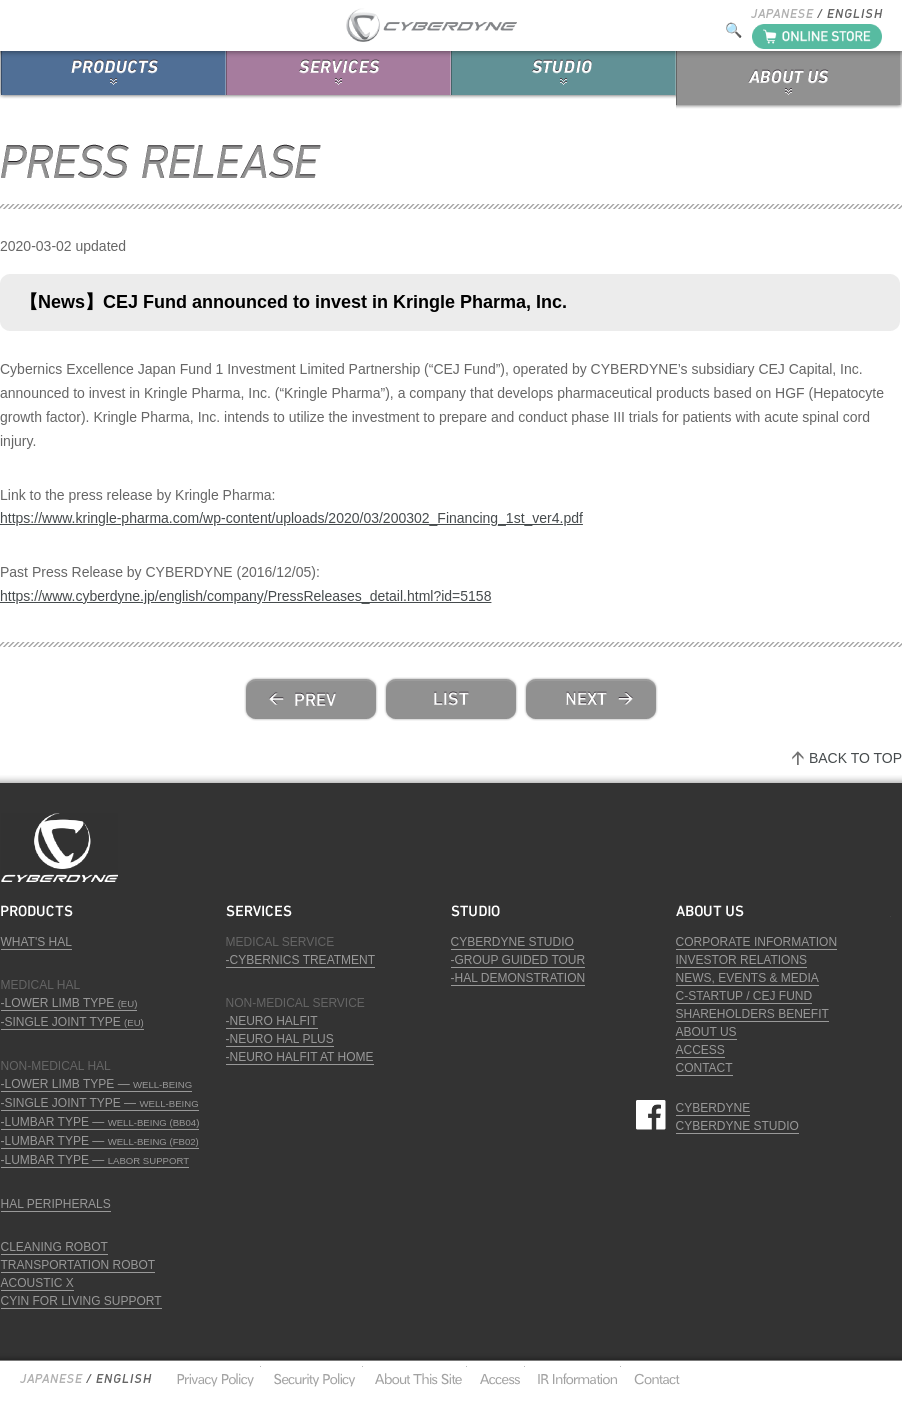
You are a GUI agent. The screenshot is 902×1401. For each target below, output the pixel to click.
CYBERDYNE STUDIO (512, 942)
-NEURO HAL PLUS (280, 1039)
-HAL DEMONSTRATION (518, 978)
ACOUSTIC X (37, 1283)
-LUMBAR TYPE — (100, 1122)
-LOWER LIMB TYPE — (97, 1084)
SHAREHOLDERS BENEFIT (752, 1014)
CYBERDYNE (713, 1108)
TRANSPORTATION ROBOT (78, 1265)
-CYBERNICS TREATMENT (301, 960)
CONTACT (704, 1068)
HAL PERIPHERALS (56, 1204)
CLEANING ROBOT (54, 1247)
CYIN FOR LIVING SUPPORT (81, 1301)
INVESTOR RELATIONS (742, 960)
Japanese (51, 1379)
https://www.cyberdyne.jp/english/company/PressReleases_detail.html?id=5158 (245, 596)
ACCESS (700, 1050)
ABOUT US (706, 1032)
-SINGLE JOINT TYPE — (100, 1103)
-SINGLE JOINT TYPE (72, 1022)
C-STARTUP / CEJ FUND (744, 996)
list (451, 699)
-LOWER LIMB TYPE (69, 1003)
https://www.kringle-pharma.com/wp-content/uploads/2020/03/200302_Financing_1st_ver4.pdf (291, 518)
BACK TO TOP (855, 758)
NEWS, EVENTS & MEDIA (747, 978)
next (591, 699)
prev (311, 699)
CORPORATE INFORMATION (757, 942)
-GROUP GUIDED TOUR (518, 960)
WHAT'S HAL (36, 942)
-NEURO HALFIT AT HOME (300, 1057)
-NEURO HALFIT (272, 1021)
